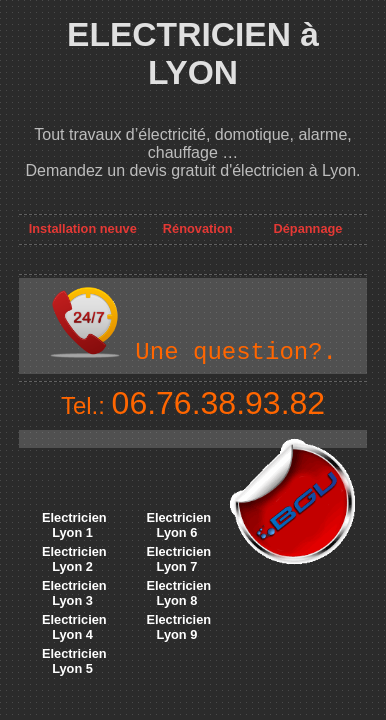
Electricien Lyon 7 (178, 559)
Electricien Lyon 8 (178, 593)
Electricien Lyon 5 (74, 661)
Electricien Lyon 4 (74, 627)
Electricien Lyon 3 (74, 593)
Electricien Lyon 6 (178, 525)
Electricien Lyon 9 (178, 627)
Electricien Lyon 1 (74, 525)
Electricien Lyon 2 (74, 559)
